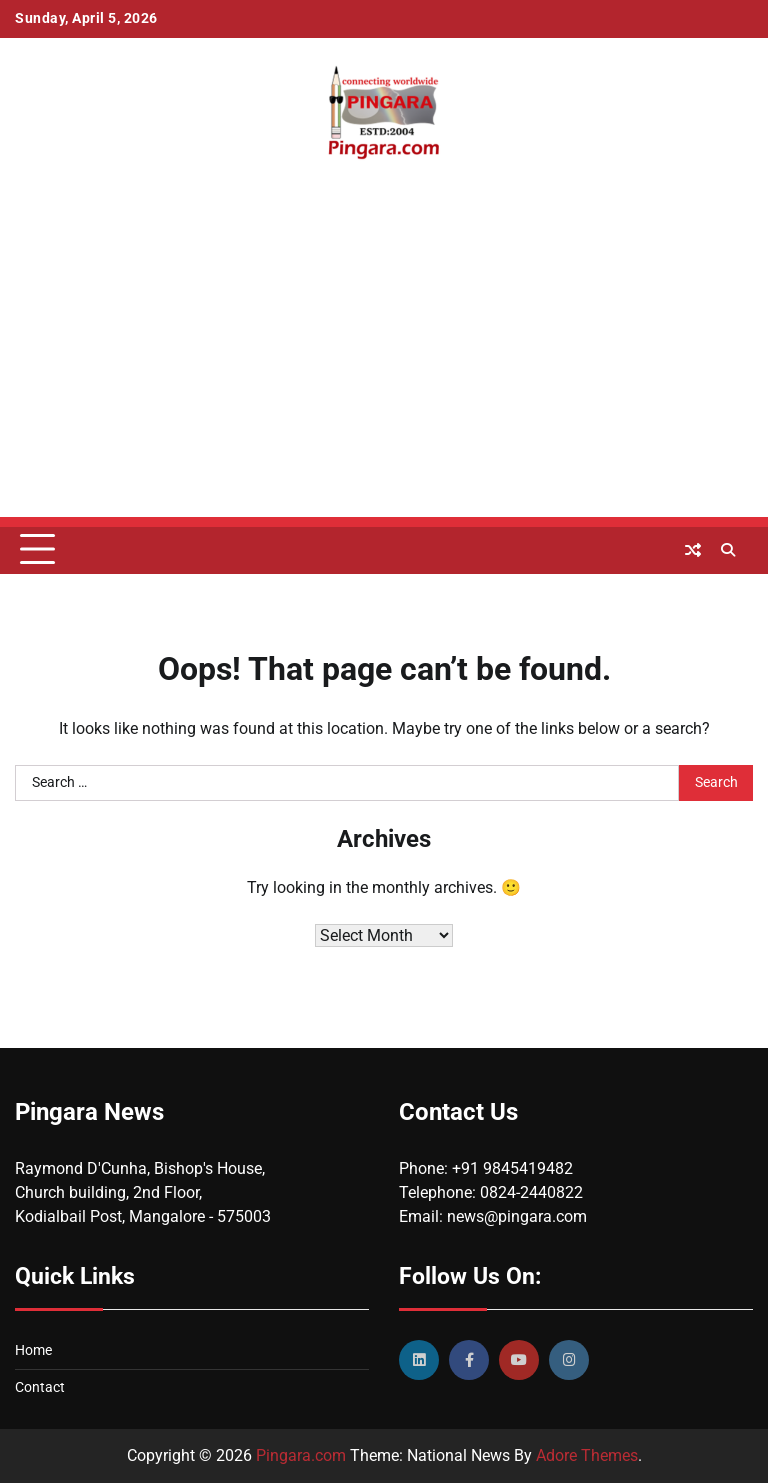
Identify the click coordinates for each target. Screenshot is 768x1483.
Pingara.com (301, 1455)
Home (33, 1350)
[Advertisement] (384, 377)
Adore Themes (587, 1455)
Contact (40, 1387)
